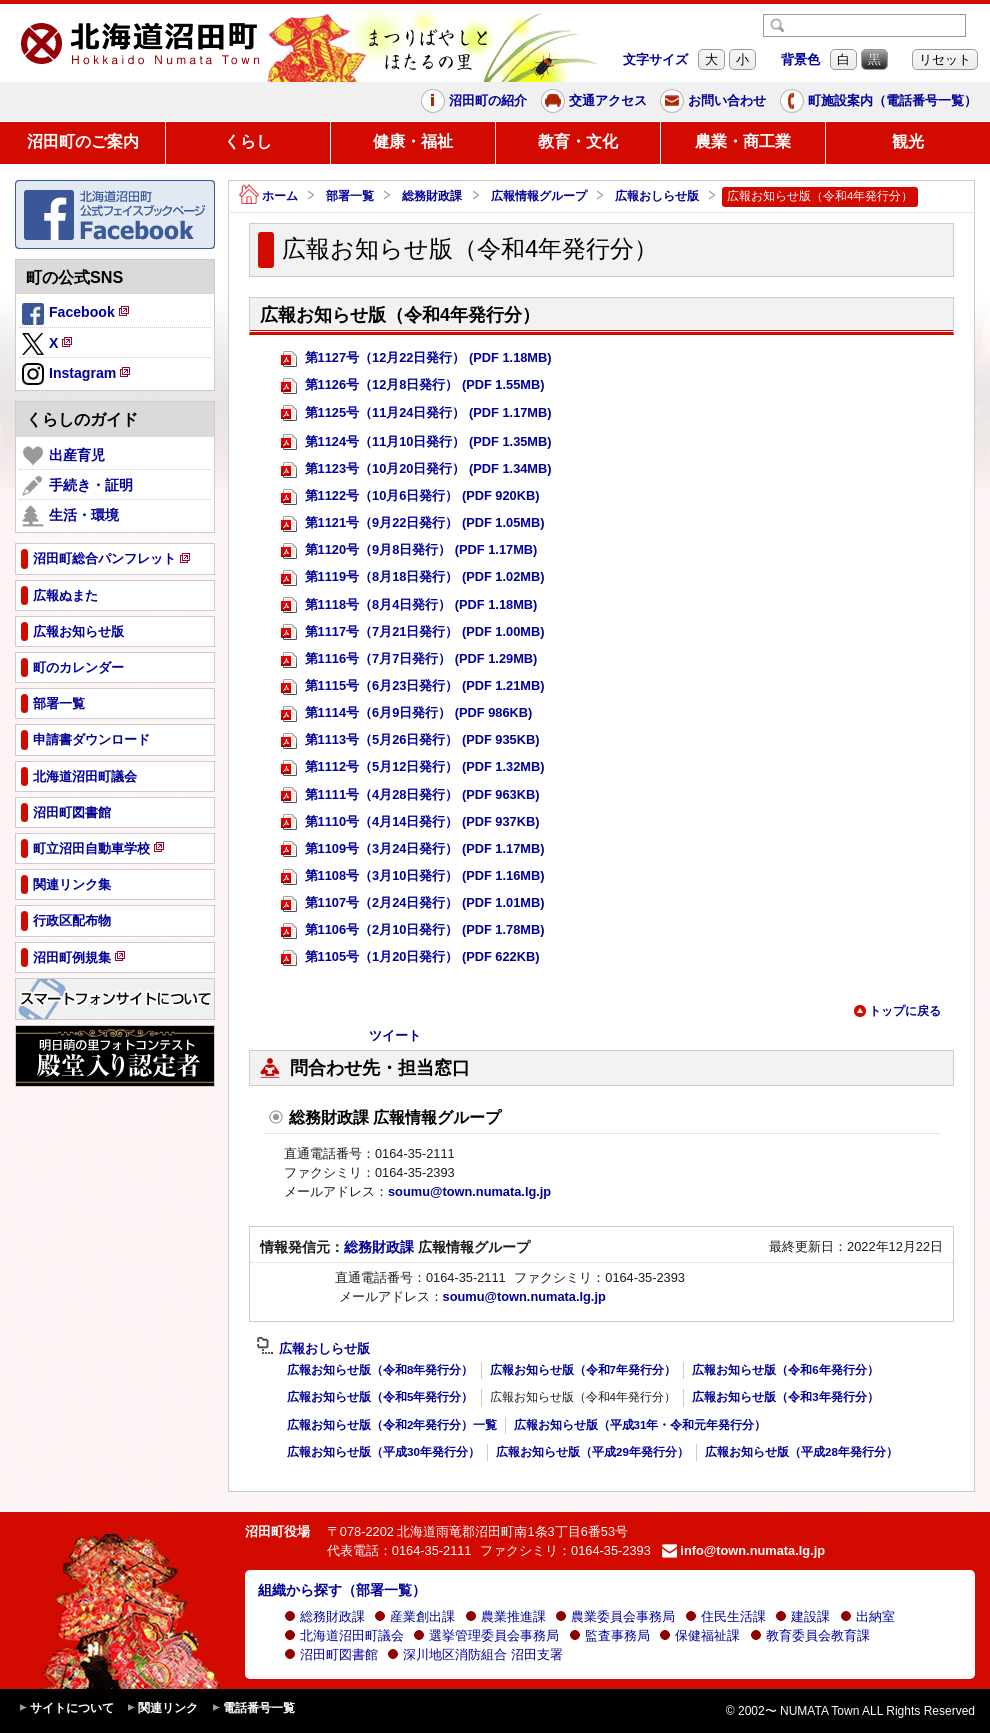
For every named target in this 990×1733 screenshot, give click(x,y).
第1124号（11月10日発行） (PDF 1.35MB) (416, 442)
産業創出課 (414, 1616)
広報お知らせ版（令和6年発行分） (785, 1370)
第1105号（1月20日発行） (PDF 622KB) (410, 957)
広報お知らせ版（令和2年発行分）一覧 (392, 1425)
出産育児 (63, 456)
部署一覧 (350, 196)
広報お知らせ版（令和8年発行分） (380, 1370)
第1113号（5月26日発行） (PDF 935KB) (410, 740)
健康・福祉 (413, 141)
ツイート (395, 1035)
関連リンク (162, 1708)
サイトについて (66, 1708)
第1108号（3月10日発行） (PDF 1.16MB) (412, 876)
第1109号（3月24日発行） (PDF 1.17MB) (412, 849)
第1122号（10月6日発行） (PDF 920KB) (410, 496)
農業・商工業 (743, 141)
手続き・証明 (77, 486)
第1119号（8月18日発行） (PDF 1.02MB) (412, 577)
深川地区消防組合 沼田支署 (475, 1654)
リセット (945, 59)
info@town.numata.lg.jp (743, 1550)
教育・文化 (578, 141)
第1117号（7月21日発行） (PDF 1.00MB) (412, 632)
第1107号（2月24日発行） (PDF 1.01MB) (412, 903)
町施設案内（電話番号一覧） (878, 101)
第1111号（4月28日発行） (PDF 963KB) (410, 795)
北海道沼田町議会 (344, 1635)
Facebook (77, 315)
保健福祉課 (699, 1635)
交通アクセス (594, 101)
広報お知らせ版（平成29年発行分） (592, 1452)
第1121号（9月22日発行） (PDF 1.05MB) (412, 523)
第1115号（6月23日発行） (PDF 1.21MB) (412, 686)
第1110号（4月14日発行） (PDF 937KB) (410, 822)
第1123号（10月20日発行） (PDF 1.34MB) (416, 469)
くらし (248, 141)
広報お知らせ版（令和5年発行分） (380, 1397)
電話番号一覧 (253, 1708)
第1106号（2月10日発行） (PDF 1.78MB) (412, 930)
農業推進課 (505, 1616)
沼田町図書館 (331, 1654)
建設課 (802, 1616)
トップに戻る (897, 1011)
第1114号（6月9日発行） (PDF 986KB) (406, 713)
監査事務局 (609, 1635)
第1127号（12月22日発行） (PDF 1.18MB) (416, 358)
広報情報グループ (539, 196)
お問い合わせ (713, 101)
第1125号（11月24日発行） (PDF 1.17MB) (416, 413)
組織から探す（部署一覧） (342, 1590)
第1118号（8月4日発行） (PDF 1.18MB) (409, 605)
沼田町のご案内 (83, 141)
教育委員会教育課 (810, 1635)
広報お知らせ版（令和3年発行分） (785, 1397)
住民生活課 (725, 1616)
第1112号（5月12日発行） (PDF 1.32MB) (412, 767)
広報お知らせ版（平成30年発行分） (383, 1452)
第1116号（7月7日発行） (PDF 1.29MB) (409, 659)
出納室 (867, 1616)
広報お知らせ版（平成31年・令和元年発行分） (640, 1425)
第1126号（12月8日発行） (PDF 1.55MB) (412, 385)
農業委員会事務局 (615, 1616)
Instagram (77, 375)
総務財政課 (432, 196)
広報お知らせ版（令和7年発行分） (583, 1370)
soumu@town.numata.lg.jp (469, 1191)
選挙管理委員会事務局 (486, 1635)
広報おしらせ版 (657, 196)
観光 (908, 141)
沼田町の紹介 (474, 101)
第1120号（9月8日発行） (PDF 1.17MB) (409, 550)
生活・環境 (70, 516)
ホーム (268, 196)
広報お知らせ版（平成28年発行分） (801, 1452)
